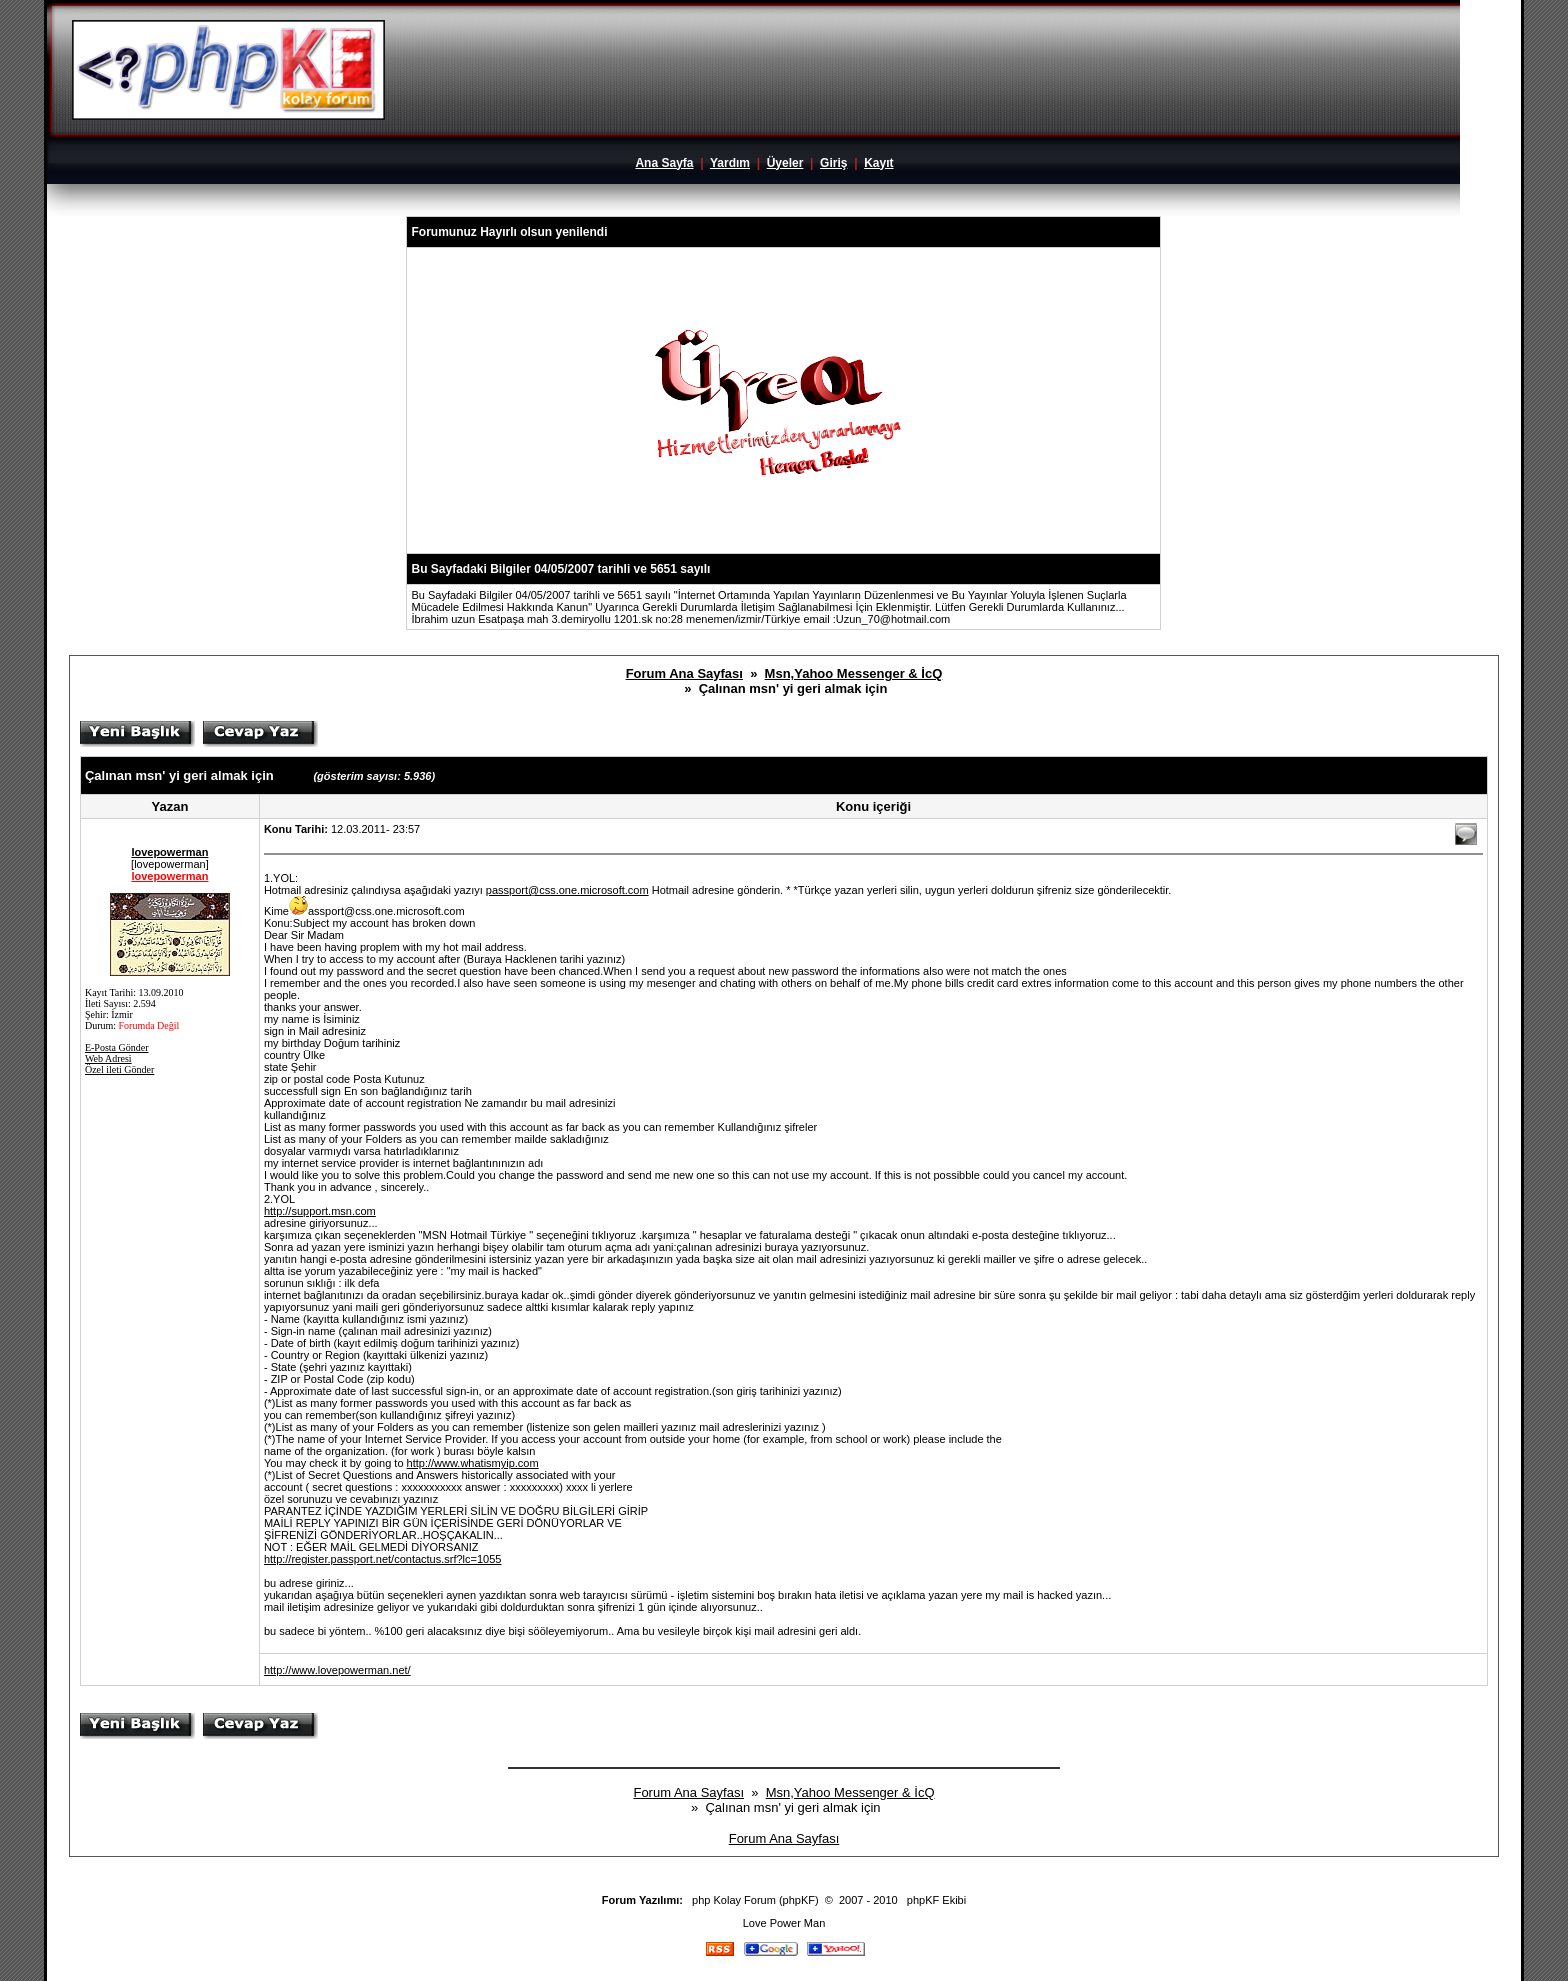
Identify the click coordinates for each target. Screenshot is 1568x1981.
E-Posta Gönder (117, 1047)
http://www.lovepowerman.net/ (337, 1670)
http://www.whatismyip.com (473, 1463)
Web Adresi (108, 1058)
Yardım (730, 163)
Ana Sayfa (664, 163)
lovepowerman (169, 852)
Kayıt (878, 163)
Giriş (833, 163)
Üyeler (785, 163)
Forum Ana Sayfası (684, 673)
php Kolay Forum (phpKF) (755, 1900)
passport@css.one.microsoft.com (567, 890)
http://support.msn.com (320, 1211)
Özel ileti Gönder (119, 1069)
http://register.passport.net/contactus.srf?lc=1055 (383, 1559)
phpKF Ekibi (936, 1900)
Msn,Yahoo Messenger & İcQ (854, 673)
